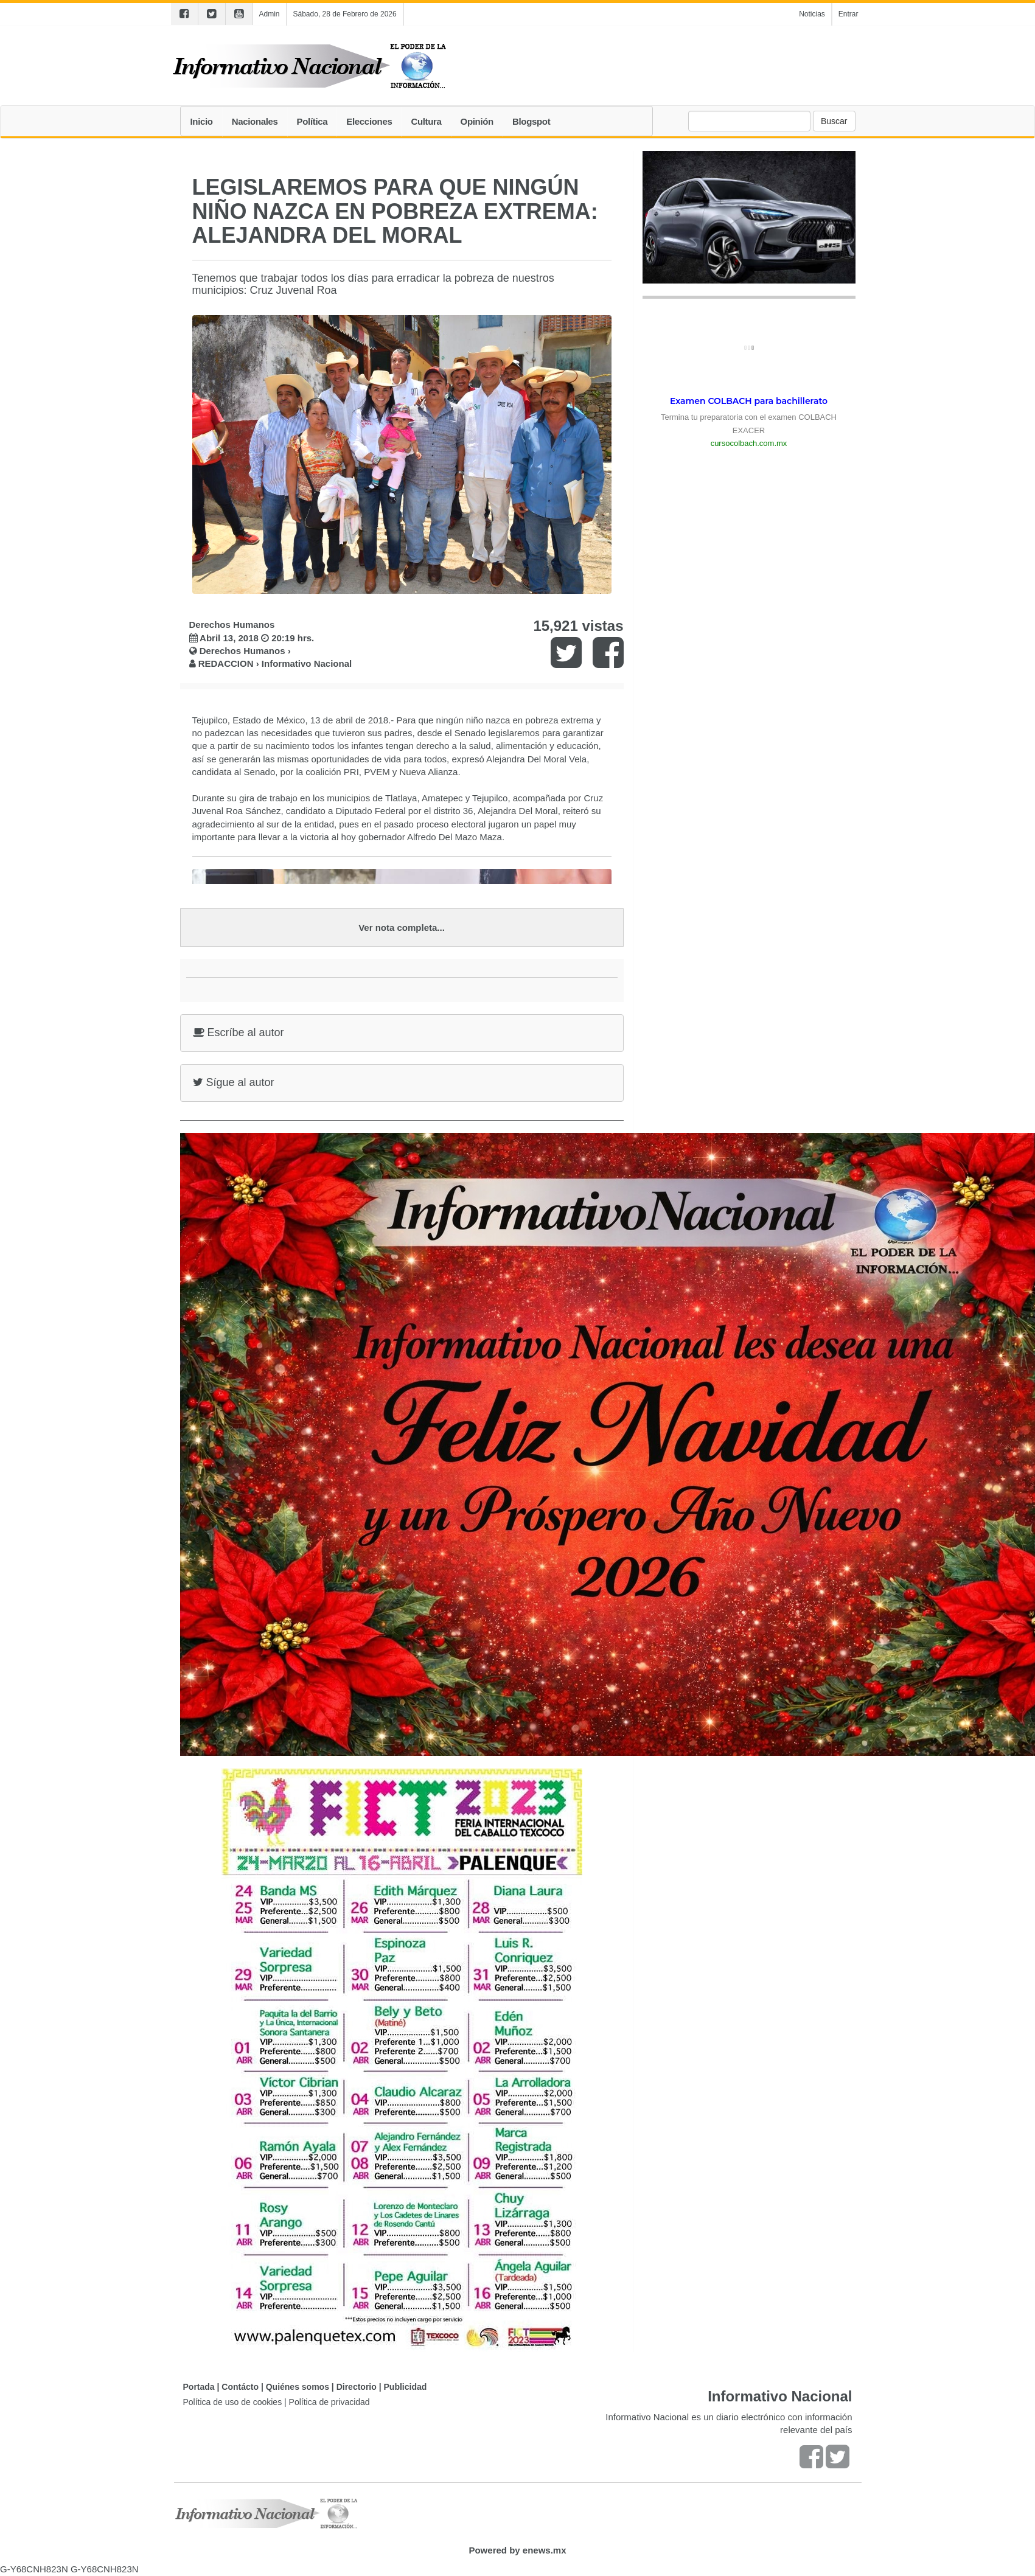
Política (312, 121)
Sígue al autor (233, 1082)
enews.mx (544, 2550)
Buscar (834, 121)
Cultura (426, 121)
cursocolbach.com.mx (749, 443)
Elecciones (369, 121)
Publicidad (405, 2387)
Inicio (201, 121)
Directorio (356, 2387)
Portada (199, 2387)
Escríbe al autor (238, 1032)
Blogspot (531, 121)
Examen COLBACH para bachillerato (749, 400)
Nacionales (255, 121)
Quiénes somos (297, 2387)
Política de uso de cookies (232, 2402)
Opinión (477, 121)
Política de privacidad (329, 2402)
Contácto (240, 2387)
